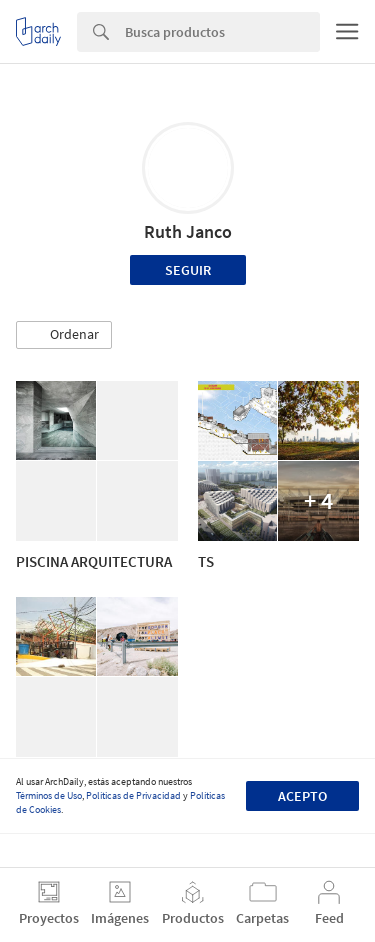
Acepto (302, 796)
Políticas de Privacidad (133, 795)
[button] (64, 335)
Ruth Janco (188, 231)
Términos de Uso (49, 795)
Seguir (188, 270)
